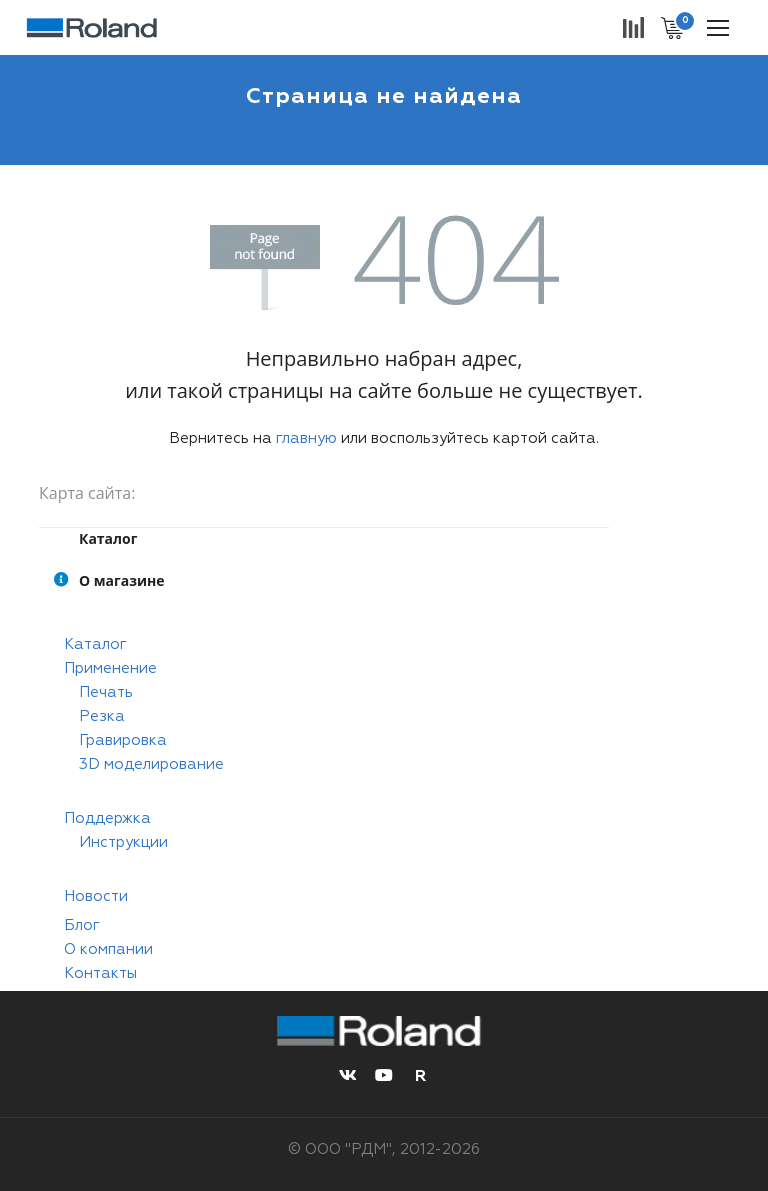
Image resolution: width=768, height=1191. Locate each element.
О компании (108, 949)
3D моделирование (151, 764)
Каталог (95, 644)
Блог (82, 925)
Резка (102, 716)
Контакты (100, 973)
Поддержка (107, 818)
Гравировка (123, 740)
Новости (96, 896)
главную (306, 438)
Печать (106, 692)
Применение (110, 668)
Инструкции (123, 842)
